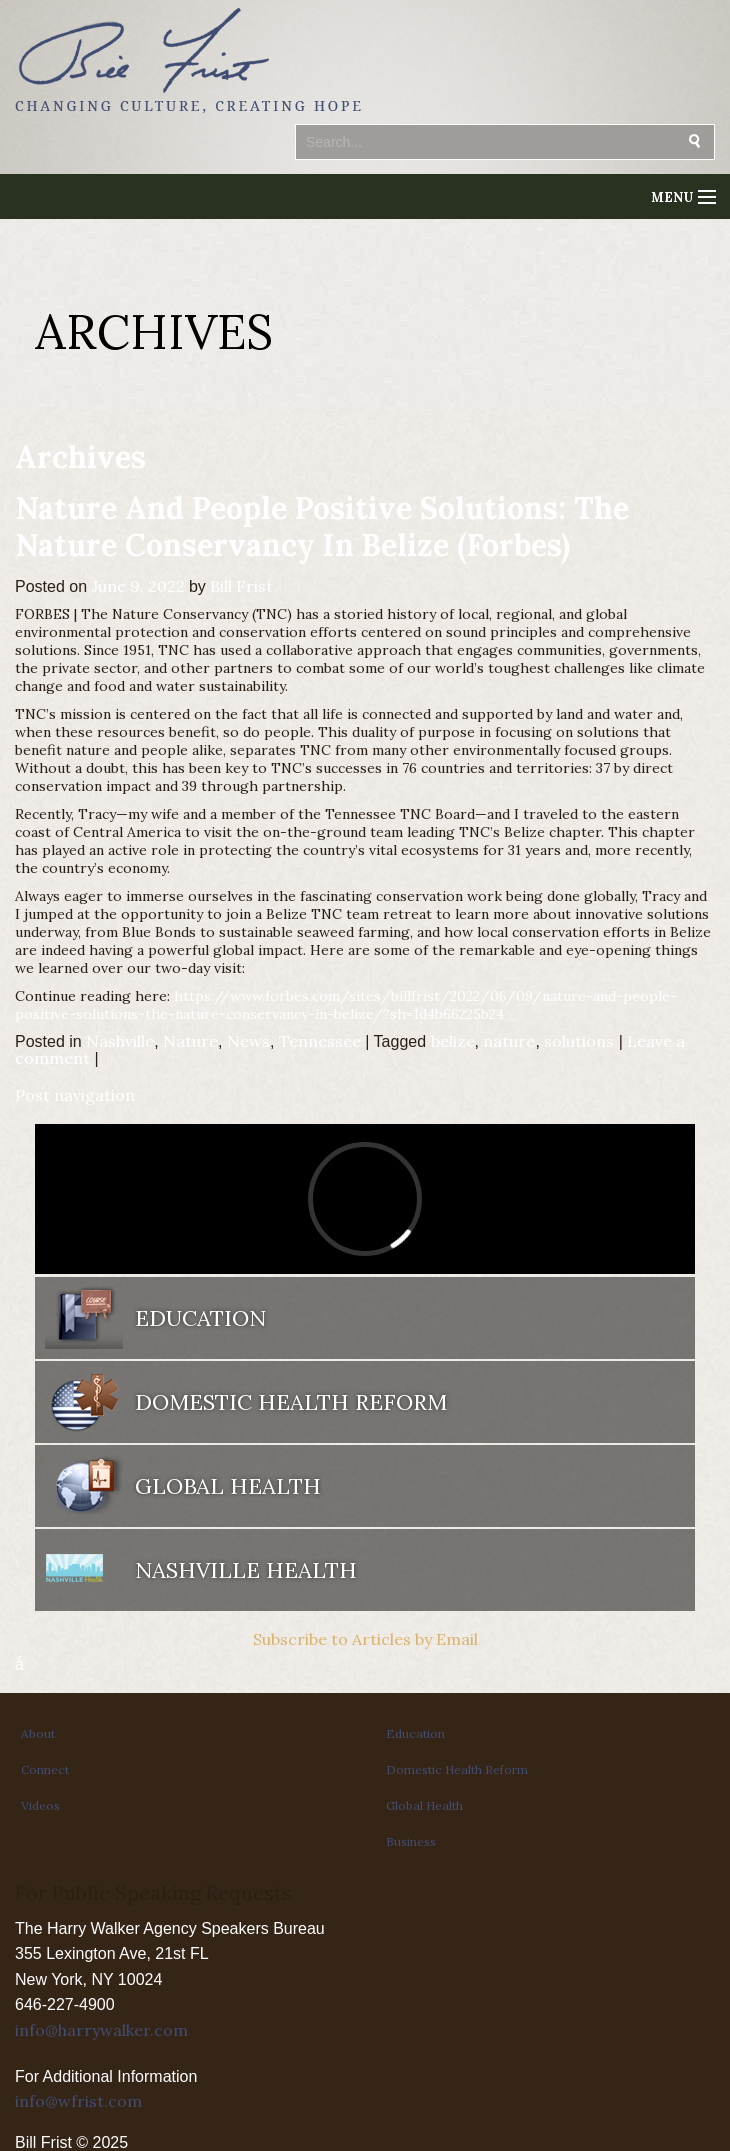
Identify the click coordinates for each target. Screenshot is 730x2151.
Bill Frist (241, 586)
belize (453, 1041)
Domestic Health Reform (291, 1402)
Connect (45, 1769)
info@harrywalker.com (101, 2030)
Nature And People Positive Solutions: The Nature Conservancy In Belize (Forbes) (322, 526)
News (248, 1041)
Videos (40, 1805)
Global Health (228, 1486)
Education (200, 1318)
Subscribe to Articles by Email (365, 1639)
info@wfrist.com (78, 2101)
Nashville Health (246, 1570)
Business (411, 1841)
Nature (190, 1041)
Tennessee (320, 1041)
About (38, 1733)
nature (509, 1041)
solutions (579, 1041)
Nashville (120, 1041)
